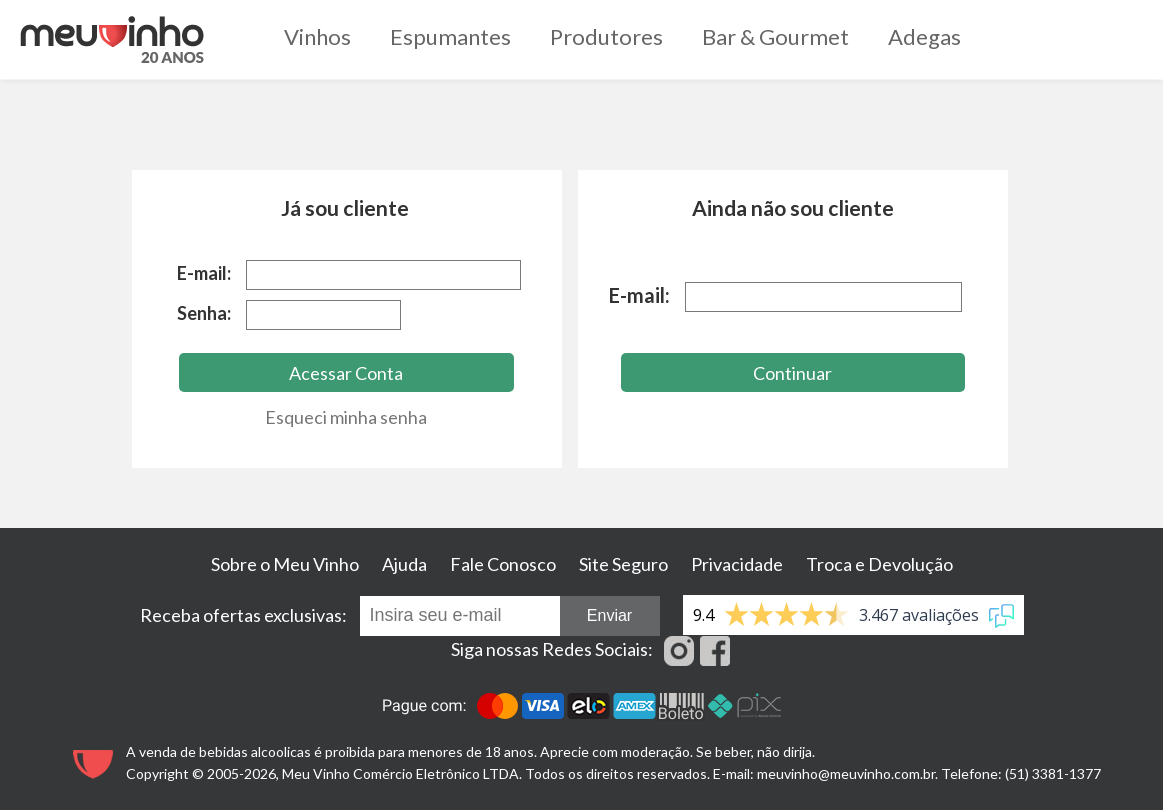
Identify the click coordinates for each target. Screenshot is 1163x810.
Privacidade (737, 564)
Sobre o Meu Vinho (285, 564)
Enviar (609, 615)
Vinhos (317, 36)
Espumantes (450, 36)
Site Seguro (623, 564)
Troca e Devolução (879, 564)
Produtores (606, 36)
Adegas (924, 36)
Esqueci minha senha (346, 417)
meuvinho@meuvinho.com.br (846, 773)
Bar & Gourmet (775, 36)
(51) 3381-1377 (1053, 773)
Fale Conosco (503, 564)
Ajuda (404, 564)
